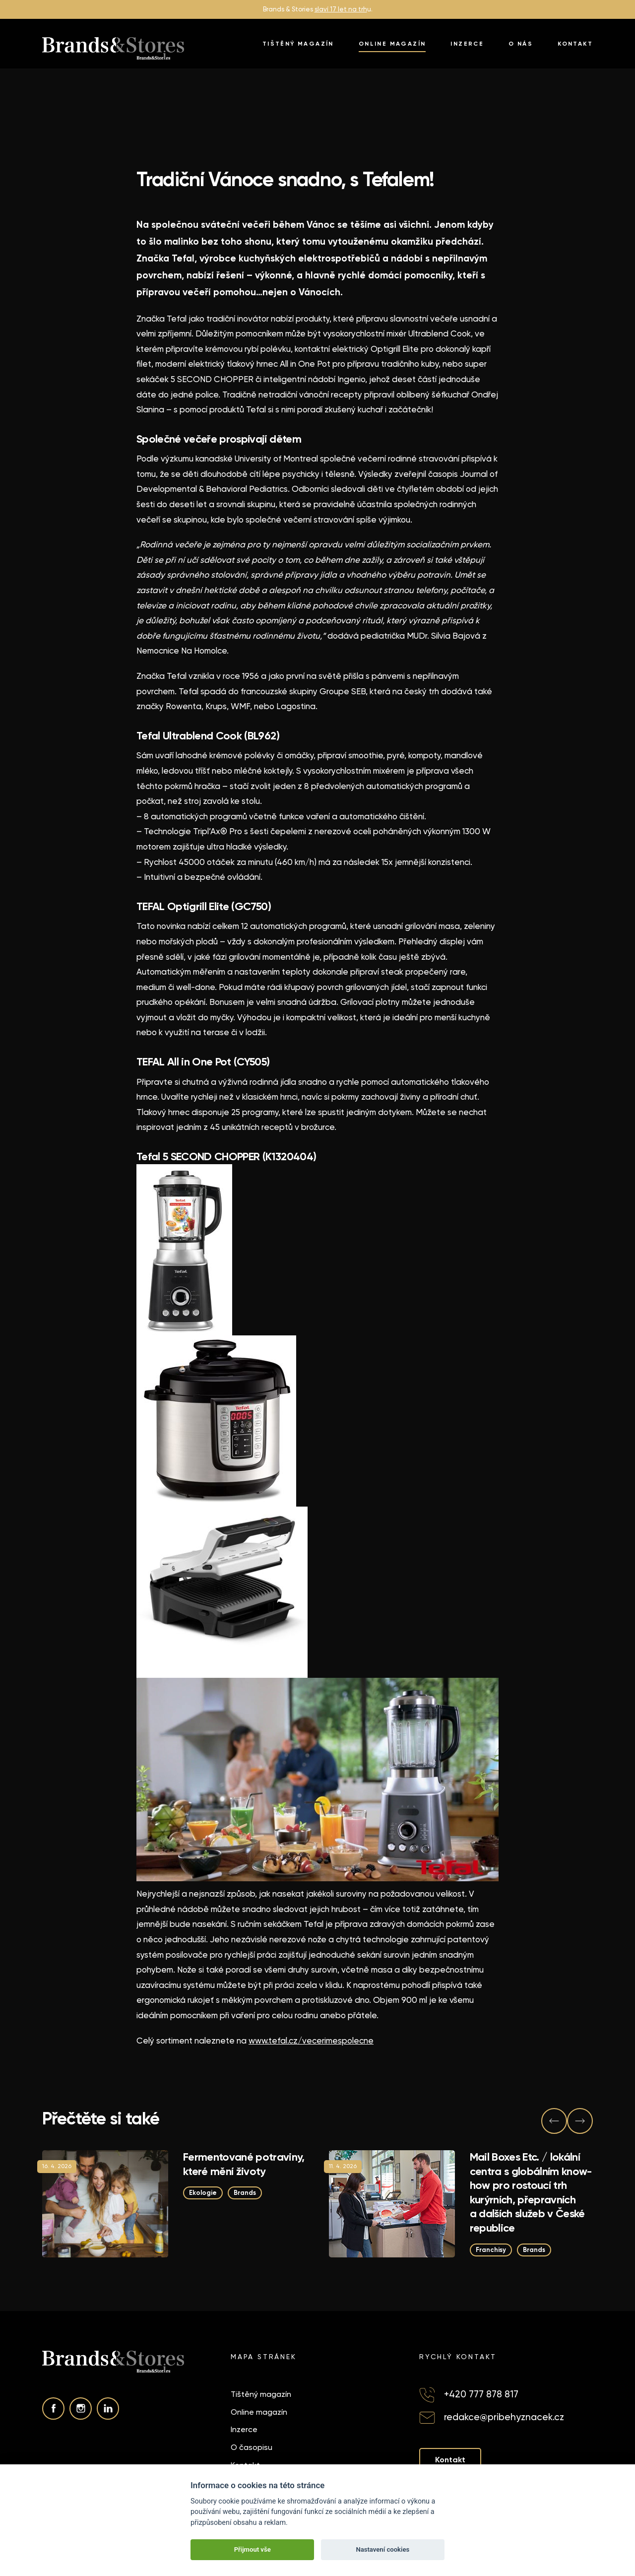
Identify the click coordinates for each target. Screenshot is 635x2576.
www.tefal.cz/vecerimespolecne (311, 2041)
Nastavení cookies (382, 2549)
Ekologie (203, 2192)
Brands (245, 2192)
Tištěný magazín (298, 43)
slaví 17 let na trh (341, 9)
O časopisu (251, 2447)
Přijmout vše (252, 2549)
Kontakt (575, 43)
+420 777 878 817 (481, 2394)
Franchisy (491, 2249)
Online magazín (392, 43)
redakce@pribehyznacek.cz (504, 2417)
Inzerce (467, 43)
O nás (520, 43)
